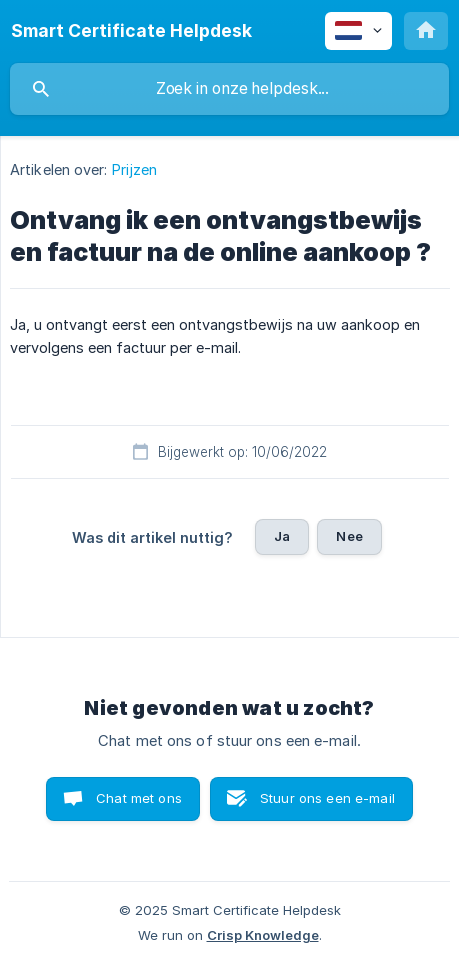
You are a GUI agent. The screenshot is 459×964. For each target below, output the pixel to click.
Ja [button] (282, 536)
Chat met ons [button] (139, 798)
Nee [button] (349, 536)
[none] (131, 31)
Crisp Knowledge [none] (263, 935)
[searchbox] (229, 89)
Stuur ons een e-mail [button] (327, 798)
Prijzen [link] (135, 169)
